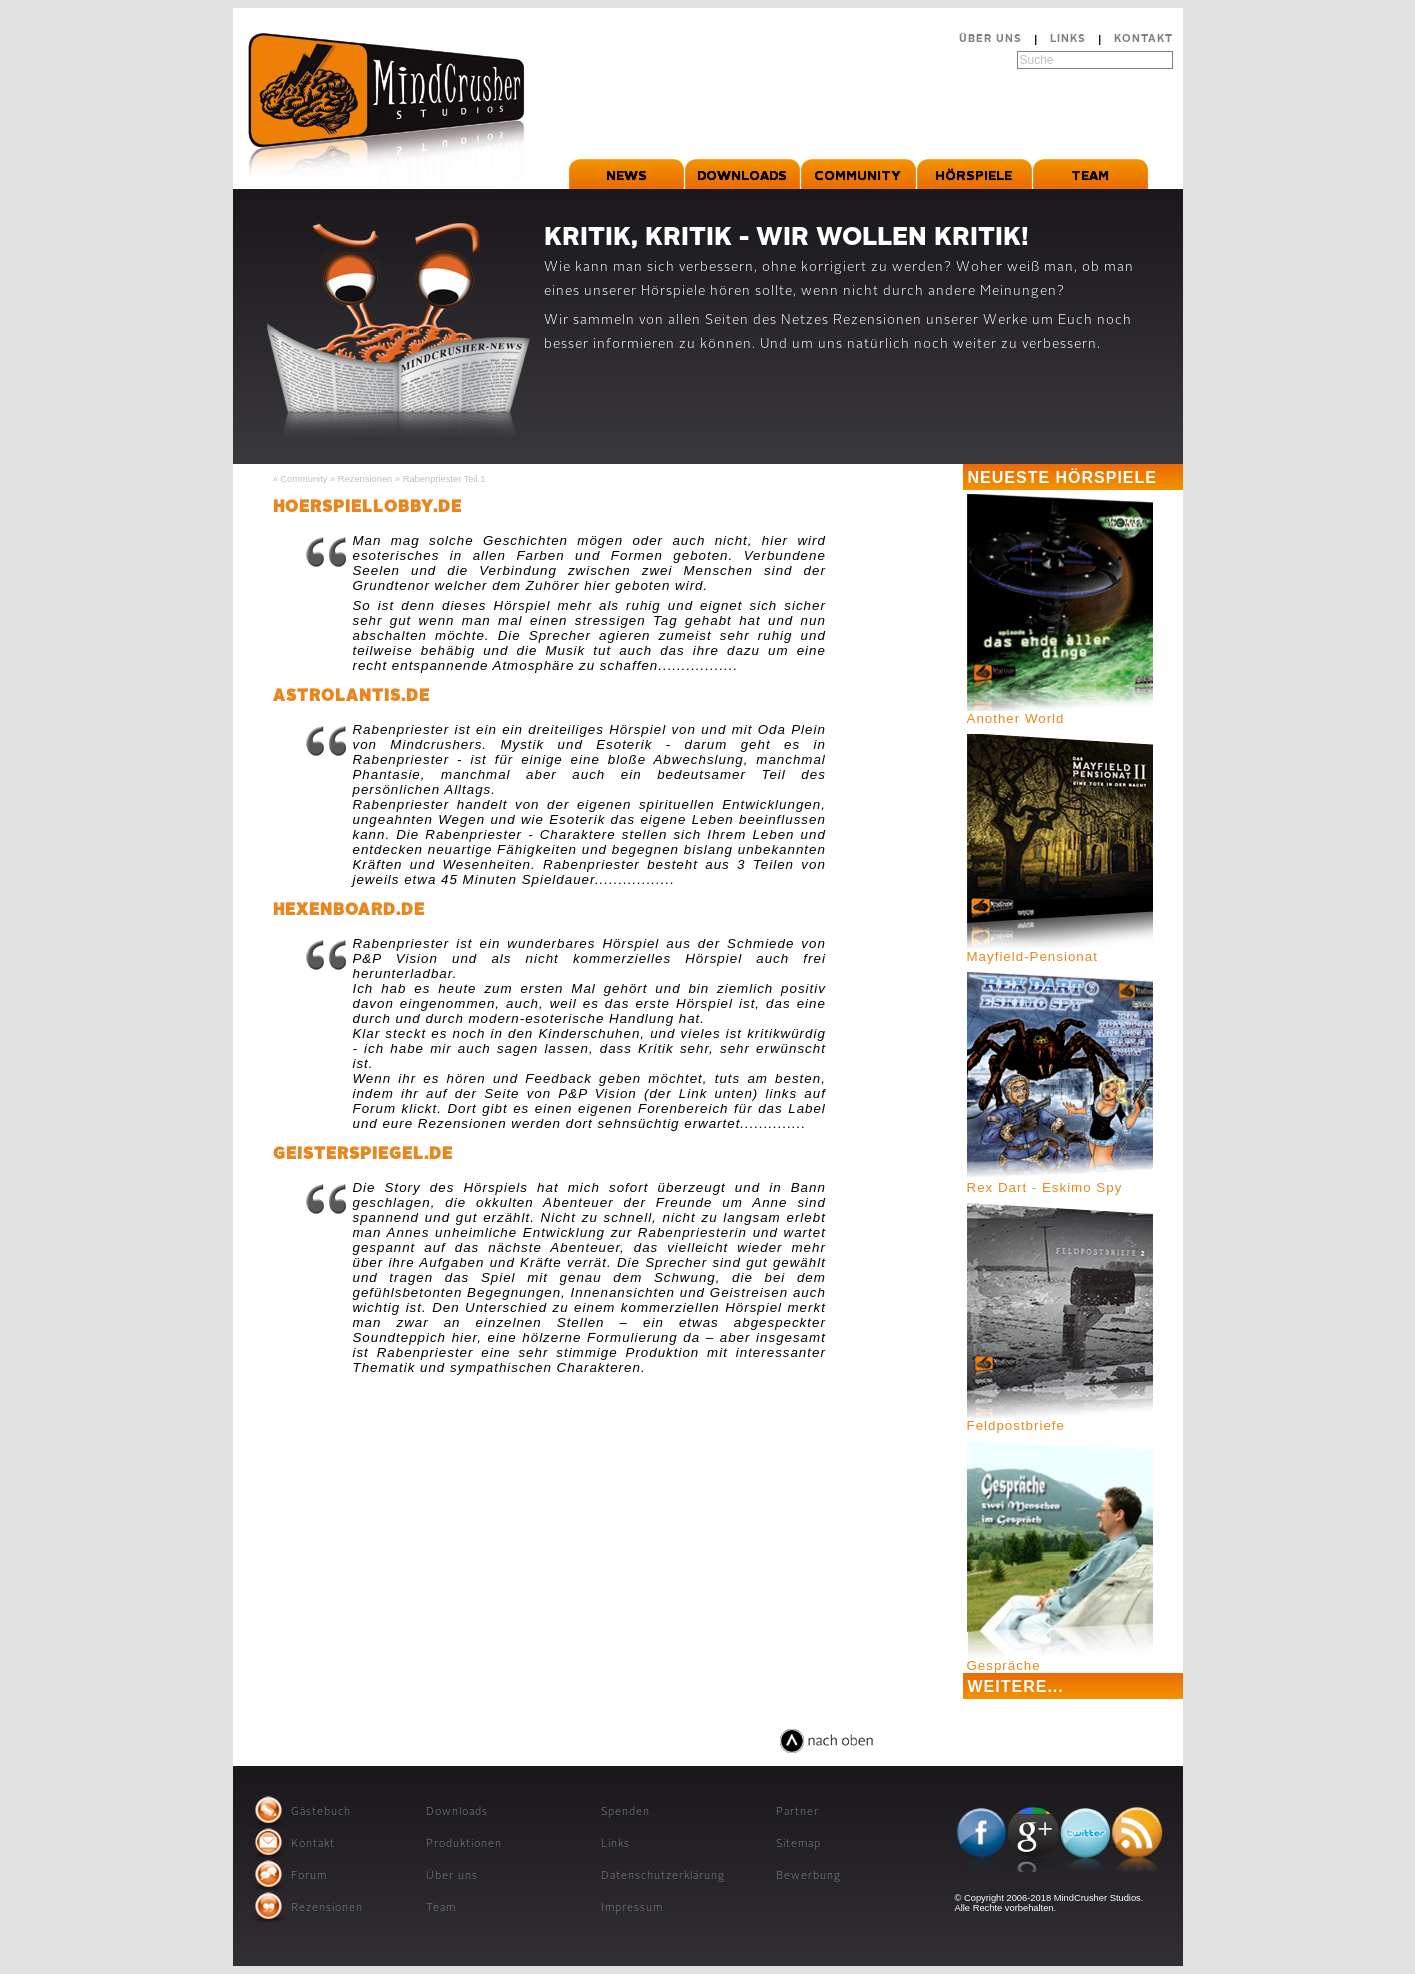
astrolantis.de (351, 697)
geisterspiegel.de (363, 1155)
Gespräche (1004, 1665)
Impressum (632, 1908)
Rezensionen (365, 479)
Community (303, 479)
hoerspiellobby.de (367, 508)
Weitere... (1016, 1686)
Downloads (457, 1812)
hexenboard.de (349, 911)
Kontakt (1143, 39)
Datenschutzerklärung (663, 1876)
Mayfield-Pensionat (1032, 956)
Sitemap (798, 1844)
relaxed (746, 1753)
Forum (309, 1876)
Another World (1016, 718)
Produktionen (464, 1844)
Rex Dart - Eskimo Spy (1045, 1187)
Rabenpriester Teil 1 (444, 479)
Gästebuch (321, 1812)
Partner (797, 1812)
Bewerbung (808, 1876)
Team (441, 1908)
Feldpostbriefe (1016, 1425)
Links (1068, 39)
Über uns (990, 39)
